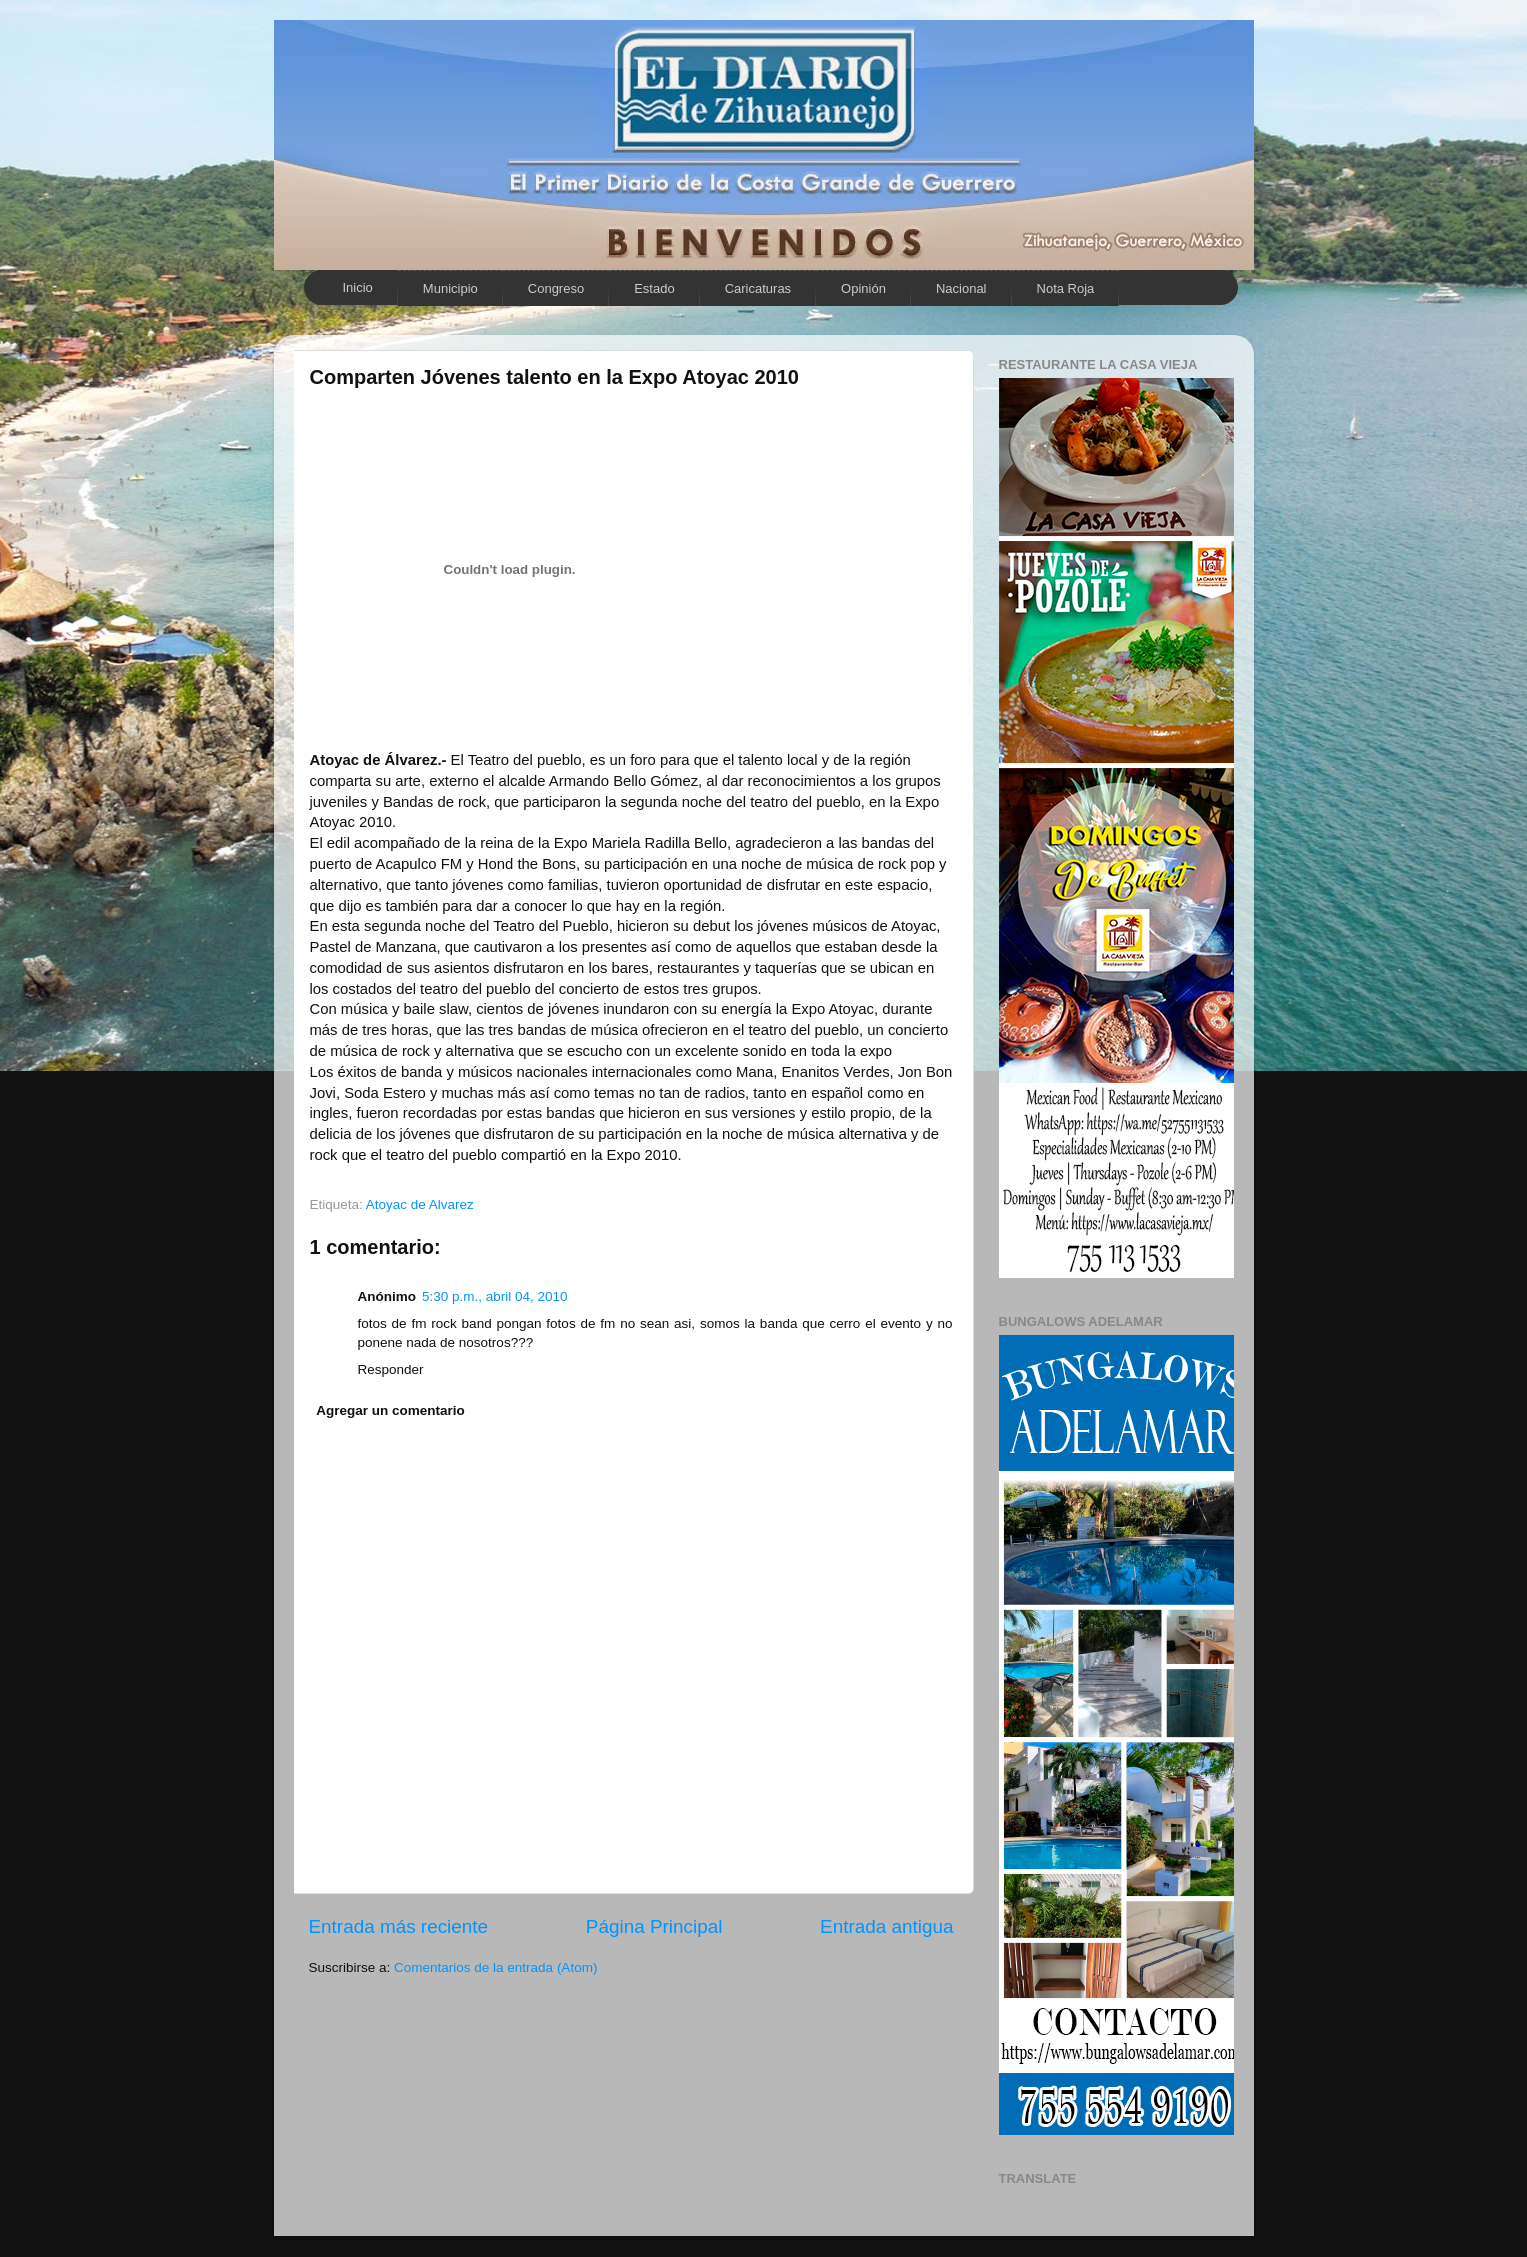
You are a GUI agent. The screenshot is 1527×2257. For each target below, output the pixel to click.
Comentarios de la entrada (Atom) (495, 1967)
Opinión (863, 288)
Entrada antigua (886, 1926)
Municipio (450, 288)
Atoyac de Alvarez (420, 1204)
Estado (654, 288)
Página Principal (654, 1926)
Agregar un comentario (390, 1410)
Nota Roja (1066, 288)
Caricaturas (758, 288)
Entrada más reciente (399, 1926)
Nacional (961, 288)
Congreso (556, 288)
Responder (391, 1369)
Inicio (358, 287)
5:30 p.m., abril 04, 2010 (495, 1296)
